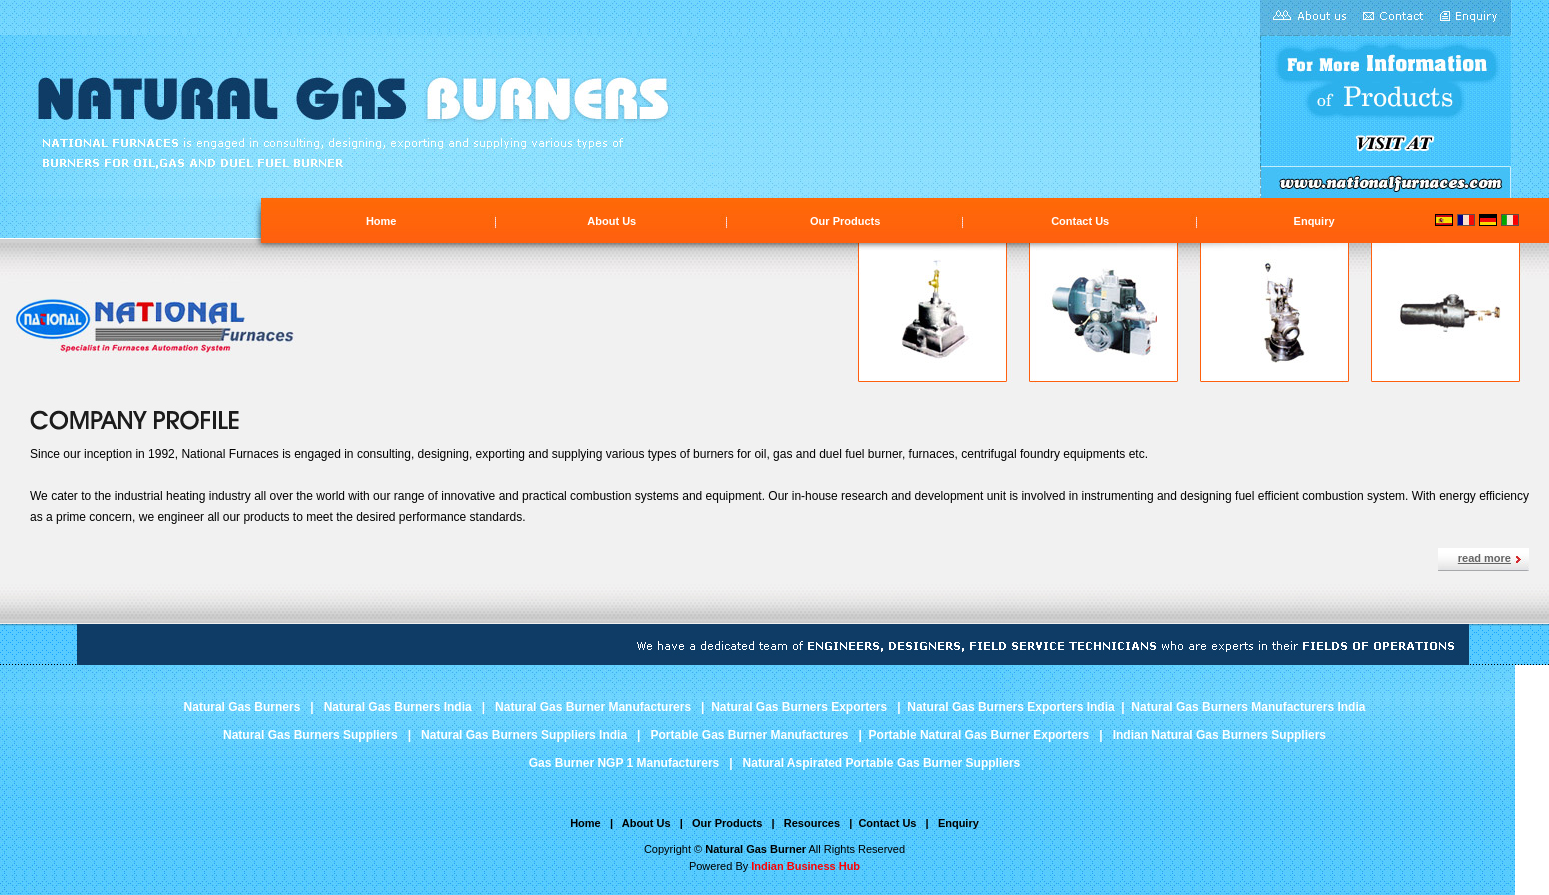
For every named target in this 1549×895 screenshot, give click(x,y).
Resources (812, 823)
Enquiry (1314, 221)
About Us (611, 221)
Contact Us (1080, 221)
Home (381, 221)
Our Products (845, 221)
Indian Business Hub (805, 866)
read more (1484, 558)
